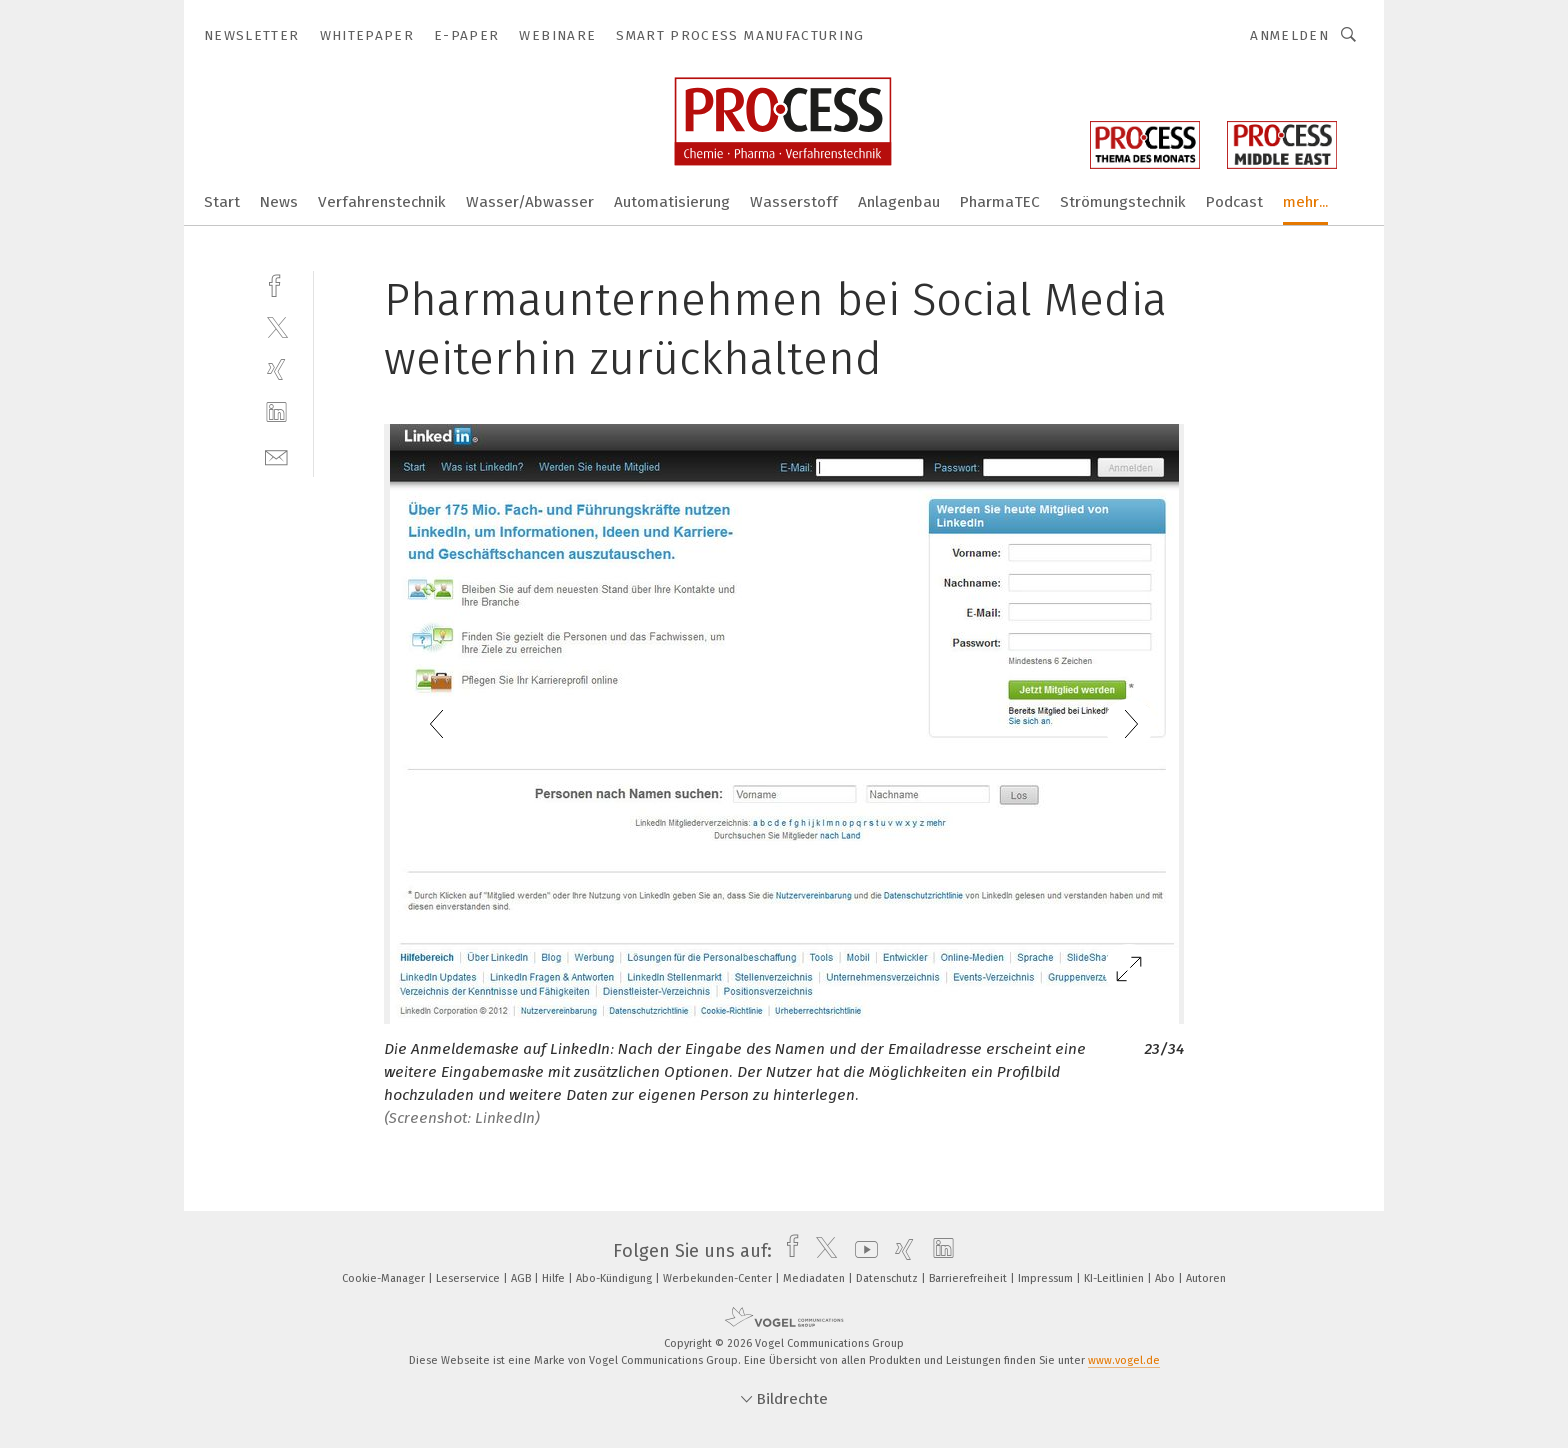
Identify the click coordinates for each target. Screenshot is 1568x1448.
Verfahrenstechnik (382, 202)
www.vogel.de (1124, 1360)
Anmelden (1289, 35)
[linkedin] (276, 412)
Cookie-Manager (385, 1278)
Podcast (1234, 202)
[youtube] (861, 1251)
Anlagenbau (899, 202)
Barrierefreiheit (969, 1278)
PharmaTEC (1000, 202)
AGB (522, 1278)
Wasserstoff (794, 202)
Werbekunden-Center (719, 1278)
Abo (1166, 1278)
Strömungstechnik (1123, 202)
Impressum (1047, 1278)
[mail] (276, 455)
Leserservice (469, 1278)
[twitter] (276, 326)
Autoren (1206, 1278)
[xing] (276, 369)
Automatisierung (672, 202)
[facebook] (276, 283)
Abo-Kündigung (615, 1278)
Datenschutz (888, 1278)
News (279, 202)
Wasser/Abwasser (530, 202)
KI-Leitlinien (1115, 1278)
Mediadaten (815, 1278)
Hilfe (555, 1278)
